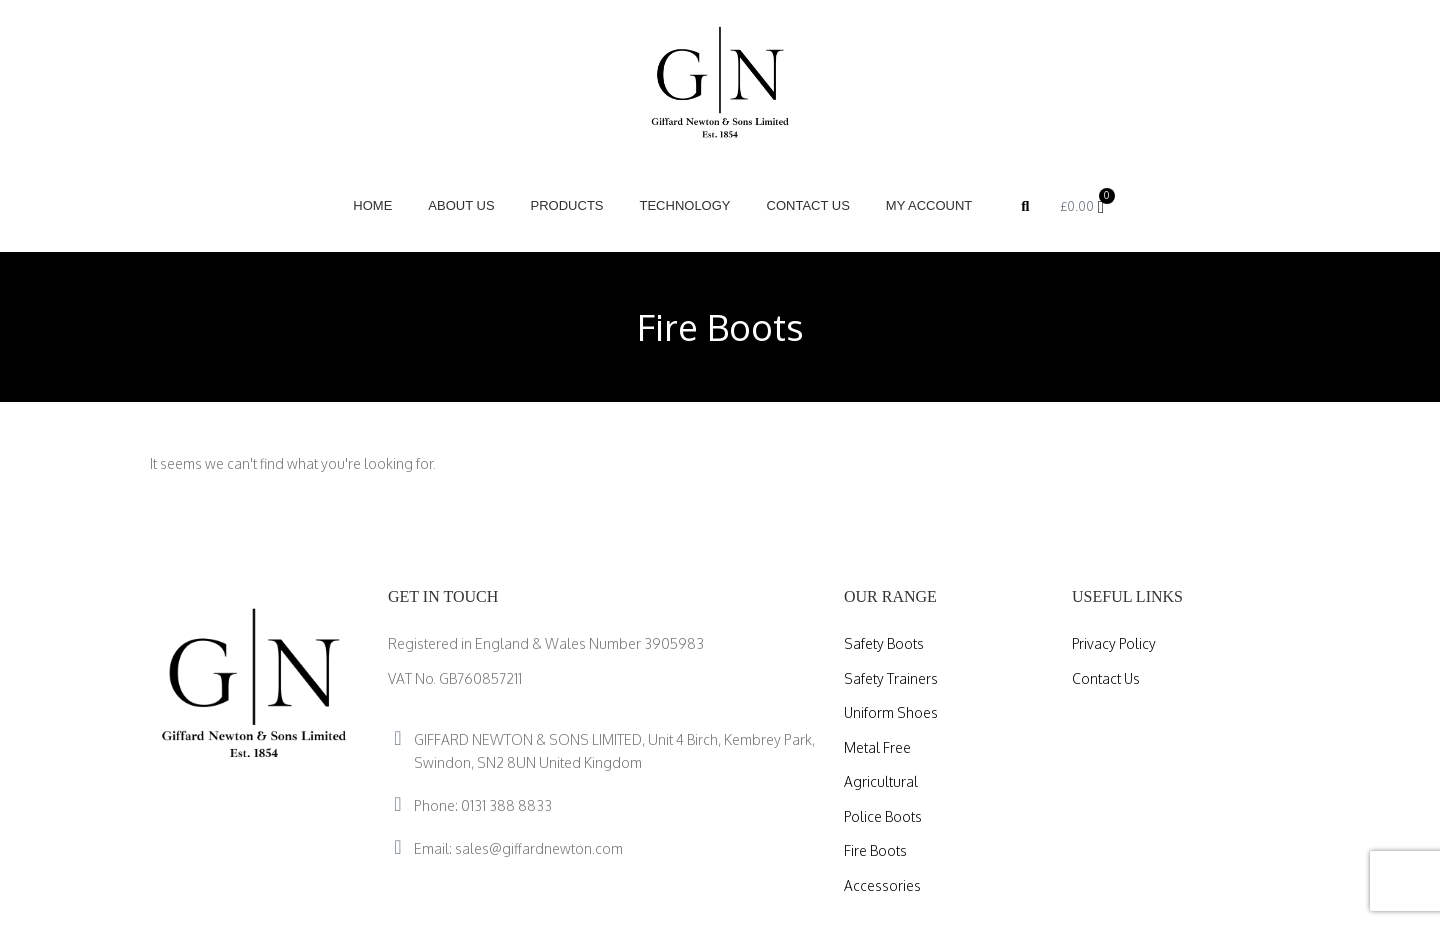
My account (929, 205)
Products (567, 205)
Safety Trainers (891, 678)
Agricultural (881, 781)
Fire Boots (875, 850)
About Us (461, 205)
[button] (1025, 206)
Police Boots (883, 816)
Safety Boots (884, 643)
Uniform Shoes (891, 712)
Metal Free (877, 747)
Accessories (882, 885)
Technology (684, 205)
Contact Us (807, 205)
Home (372, 205)
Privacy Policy (1115, 643)
